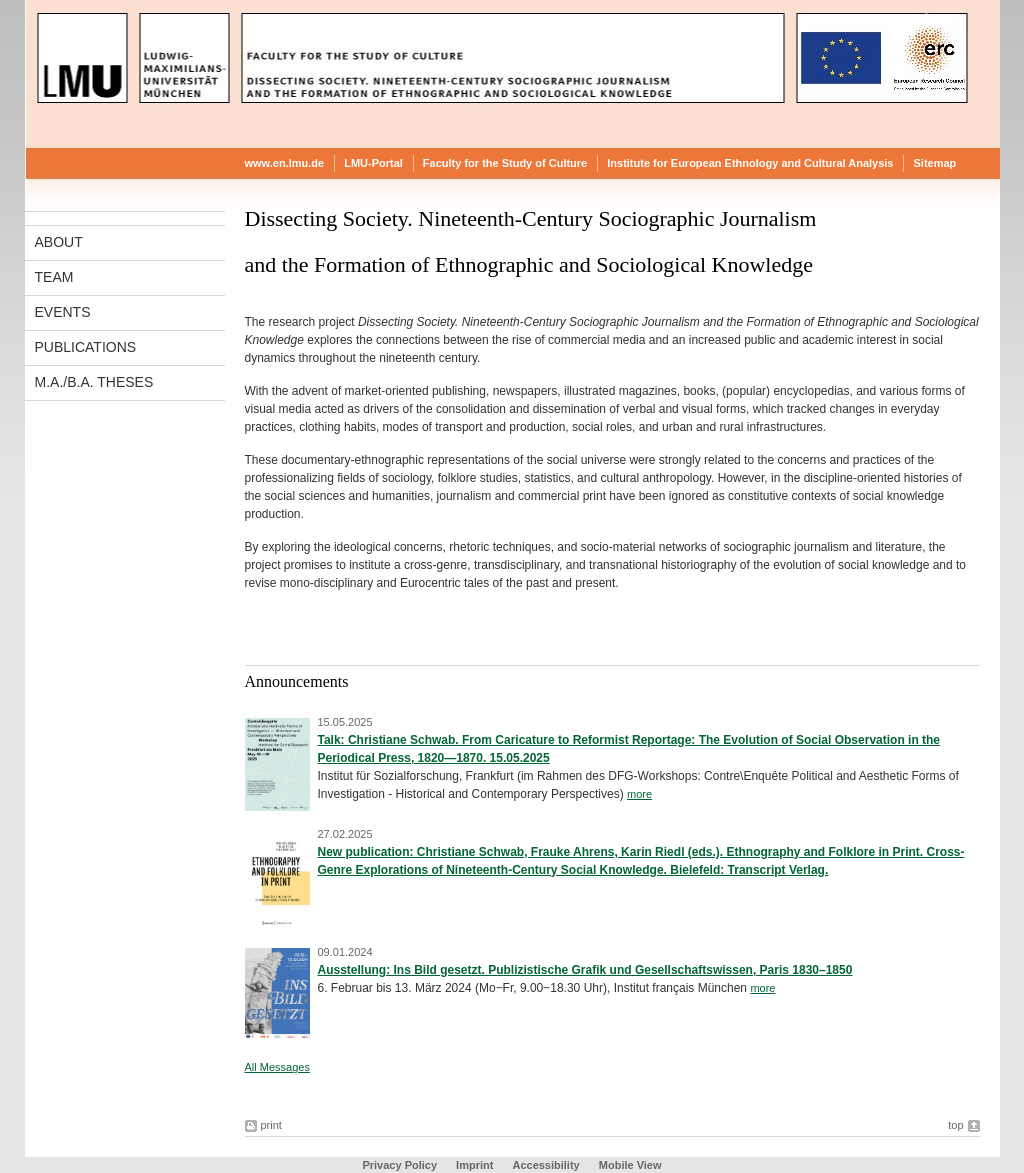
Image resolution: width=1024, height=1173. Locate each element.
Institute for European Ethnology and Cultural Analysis (750, 163)
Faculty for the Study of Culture (505, 163)
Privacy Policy (399, 1165)
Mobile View (630, 1165)
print (271, 1125)
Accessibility (547, 1165)
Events (63, 312)
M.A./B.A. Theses (94, 382)
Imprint (474, 1165)
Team (54, 277)
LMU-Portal (373, 163)
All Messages (277, 1067)
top (955, 1125)
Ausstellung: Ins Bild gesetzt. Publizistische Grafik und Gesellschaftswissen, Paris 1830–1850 (585, 970)
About (59, 242)
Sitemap (934, 163)
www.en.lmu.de (285, 163)
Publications (86, 347)
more (639, 794)
